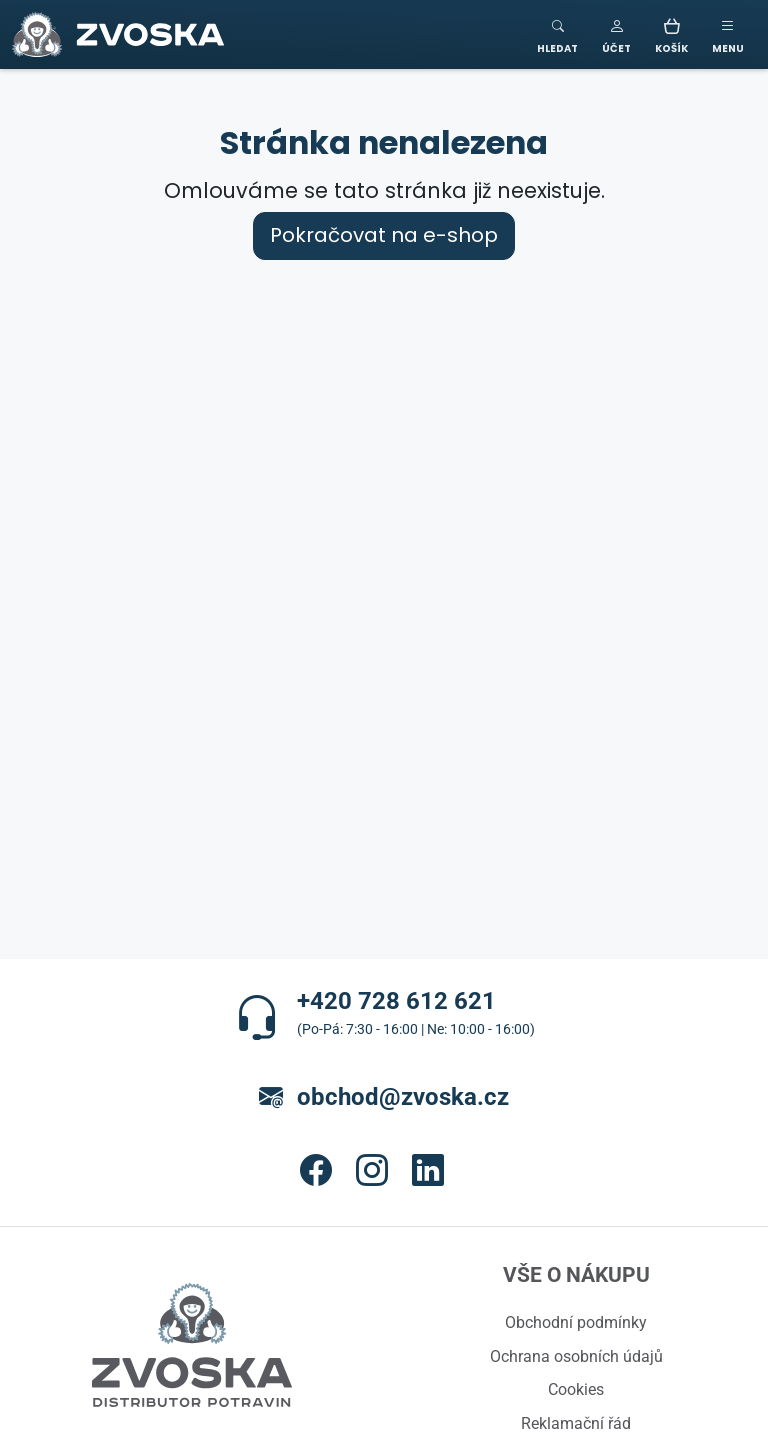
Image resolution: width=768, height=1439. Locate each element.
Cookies (576, 1389)
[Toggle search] (557, 34)
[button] (616, 34)
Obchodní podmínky (576, 1322)
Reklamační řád (576, 1423)
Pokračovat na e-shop (384, 235)
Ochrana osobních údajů (576, 1356)
